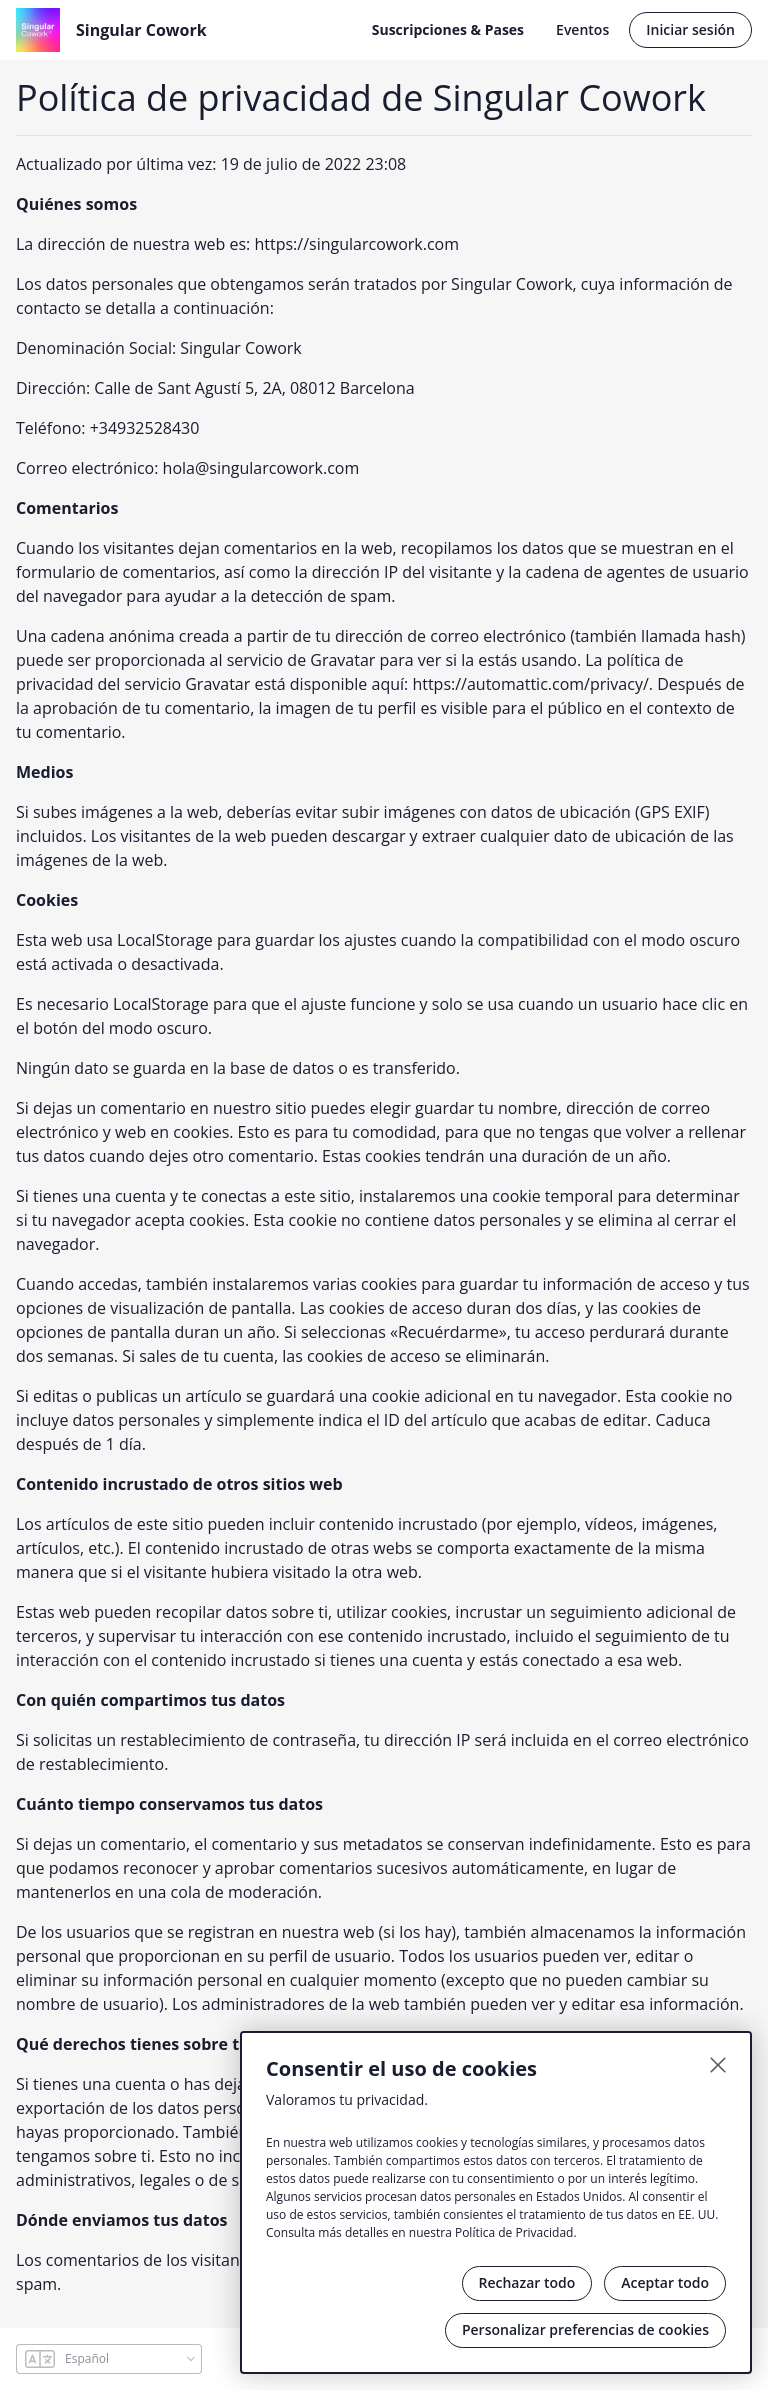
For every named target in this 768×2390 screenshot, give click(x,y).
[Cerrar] (718, 2065)
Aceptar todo (665, 2282)
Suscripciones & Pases (448, 29)
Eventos (582, 29)
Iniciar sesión (690, 29)
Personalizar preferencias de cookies (585, 2329)
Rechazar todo (527, 2282)
